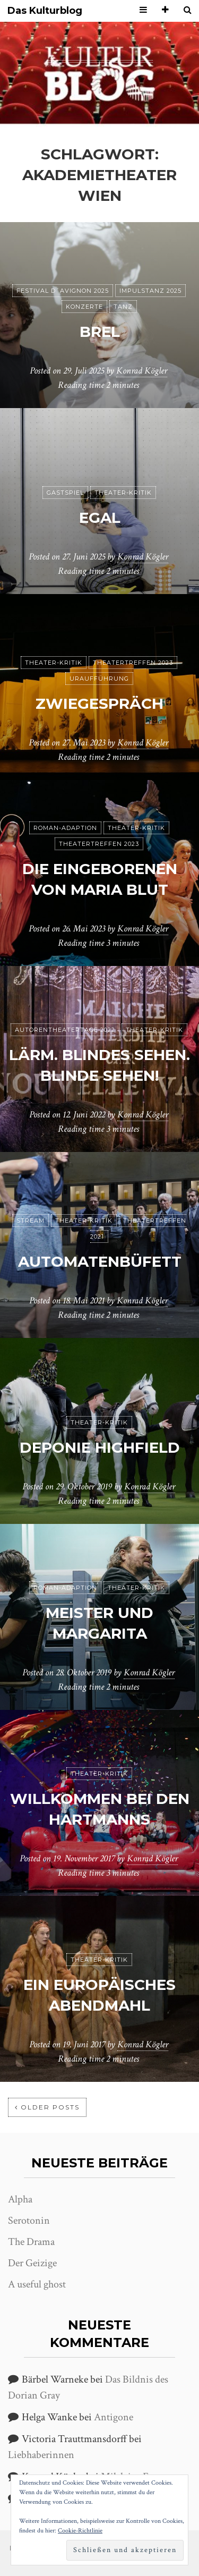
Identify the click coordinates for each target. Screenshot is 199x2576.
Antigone (113, 2417)
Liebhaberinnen (41, 2455)
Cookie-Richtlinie (80, 2531)
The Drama (31, 2242)
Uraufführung (99, 678)
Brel (100, 332)
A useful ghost (37, 2284)
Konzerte (84, 306)
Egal (99, 518)
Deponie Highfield (100, 1447)
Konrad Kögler (141, 371)
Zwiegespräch (99, 703)
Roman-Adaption (65, 828)
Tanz (123, 306)
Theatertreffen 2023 (133, 662)
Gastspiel (65, 492)
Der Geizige (32, 2263)
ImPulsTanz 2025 (150, 290)
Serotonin (29, 2220)
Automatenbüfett (99, 1261)
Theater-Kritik (123, 492)
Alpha (20, 2199)
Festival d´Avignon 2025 (62, 290)
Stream (30, 1220)
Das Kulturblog (44, 10)
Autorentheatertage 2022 (65, 1029)
